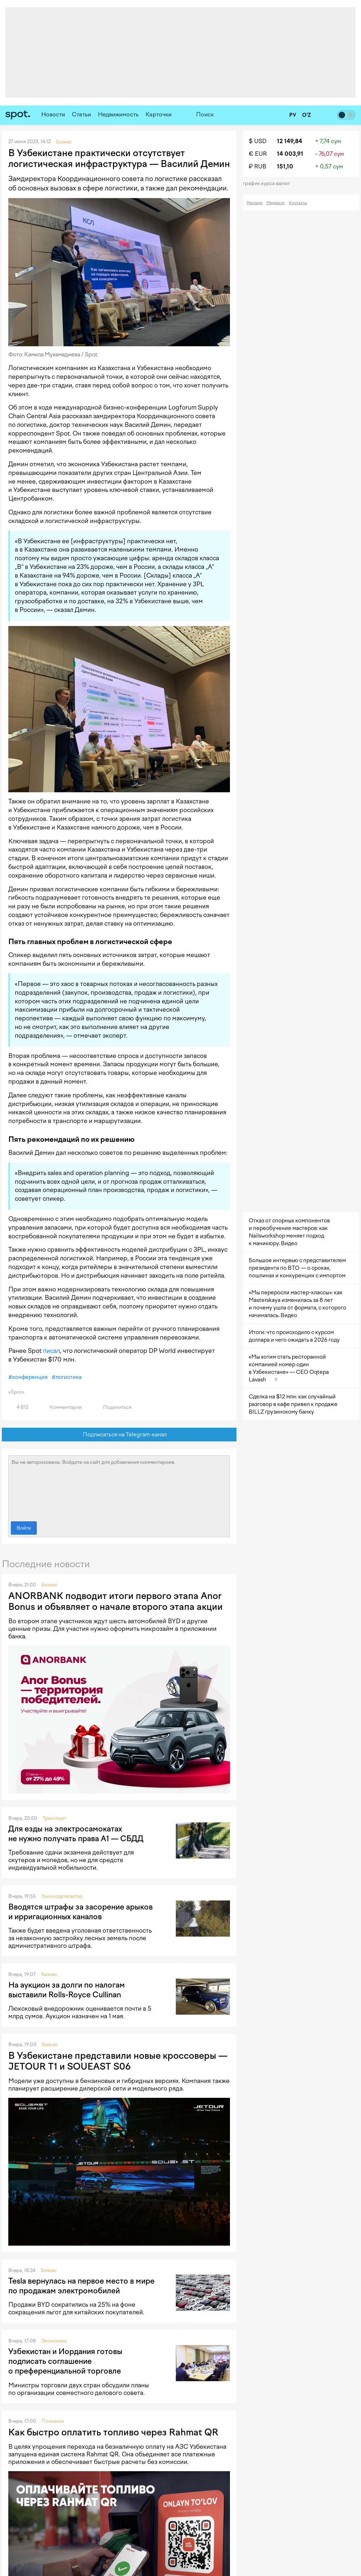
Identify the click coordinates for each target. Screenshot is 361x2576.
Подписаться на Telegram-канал (119, 1435)
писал (51, 1350)
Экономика (54, 2341)
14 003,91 (290, 153)
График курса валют (269, 183)
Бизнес (49, 1584)
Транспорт (54, 1818)
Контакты (298, 203)
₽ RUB (257, 166)
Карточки (158, 114)
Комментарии (61, 1407)
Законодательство (62, 1896)
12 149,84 (289, 141)
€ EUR (258, 153)
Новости (53, 114)
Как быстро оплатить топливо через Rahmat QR (113, 2432)
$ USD (257, 141)
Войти (24, 1528)
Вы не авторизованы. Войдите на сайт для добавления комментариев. (119, 1487)
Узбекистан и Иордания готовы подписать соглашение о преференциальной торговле (65, 2361)
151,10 (285, 166)
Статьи (81, 114)
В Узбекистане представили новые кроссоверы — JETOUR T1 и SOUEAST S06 (117, 2061)
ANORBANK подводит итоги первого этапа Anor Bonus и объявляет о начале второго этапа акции (115, 1601)
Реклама (254, 203)
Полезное (53, 2421)
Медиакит (275, 203)
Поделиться (113, 1407)
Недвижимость (118, 114)
